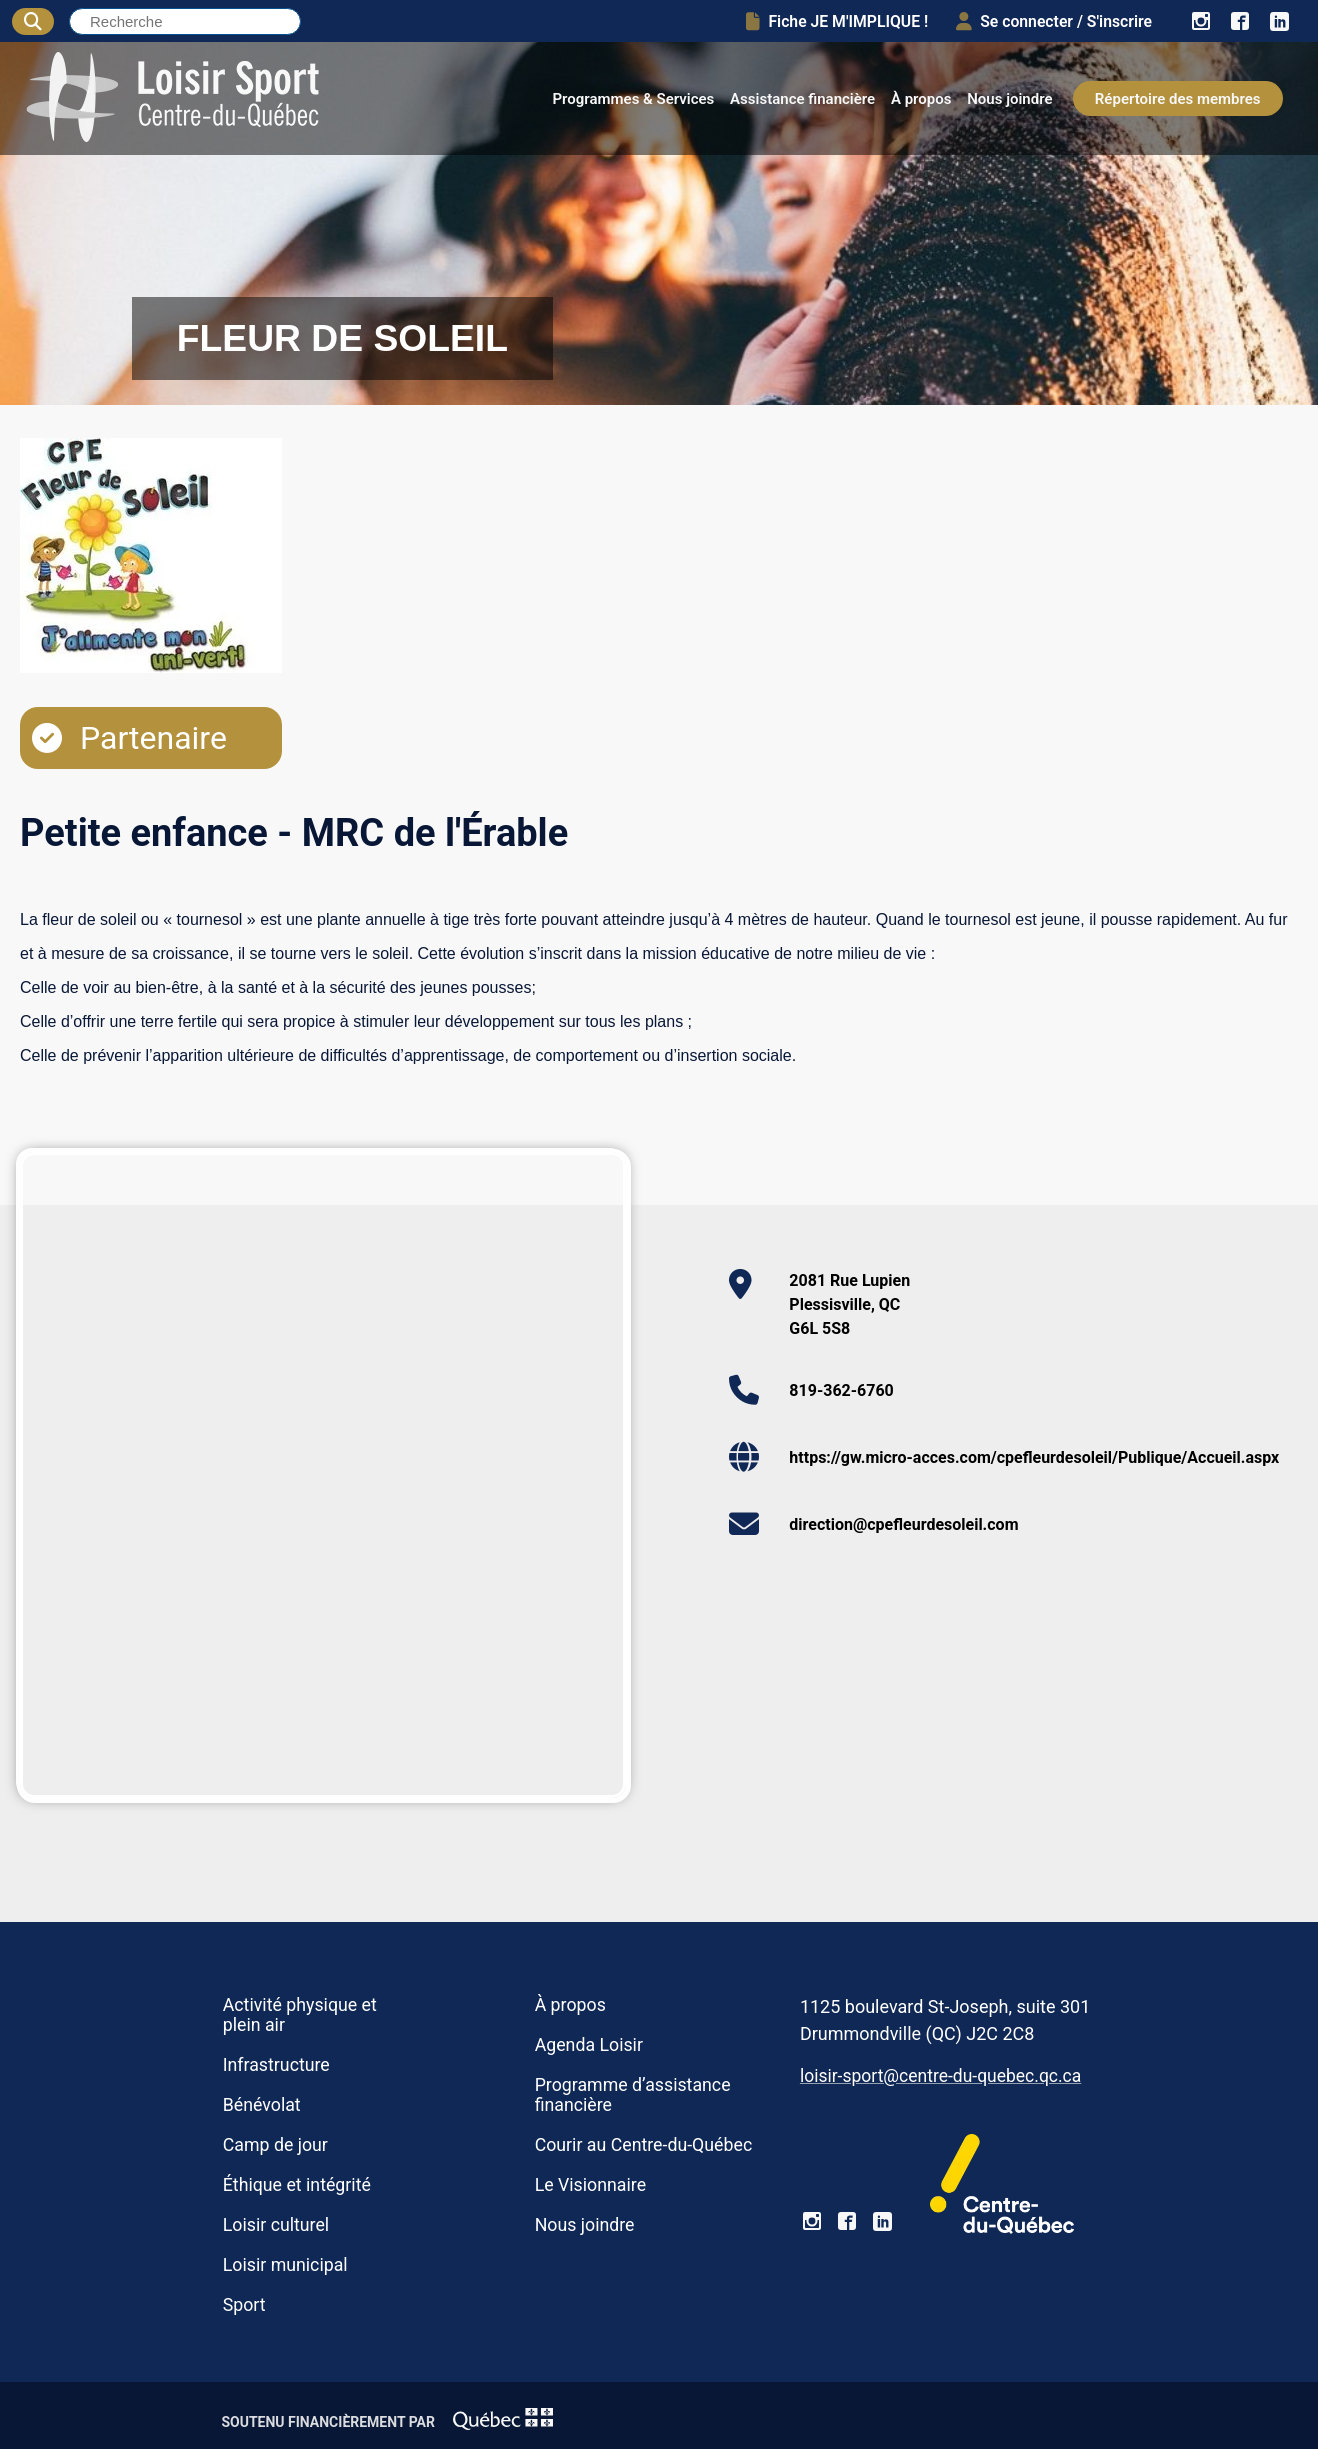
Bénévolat (262, 2105)
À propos (921, 99)
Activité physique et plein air (300, 2015)
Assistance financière (802, 99)
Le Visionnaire (590, 2185)
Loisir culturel (276, 2225)
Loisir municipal (285, 2265)
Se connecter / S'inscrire (1054, 21)
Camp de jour (275, 2145)
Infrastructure (276, 2065)
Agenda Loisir (589, 2045)
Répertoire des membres (1178, 99)
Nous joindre (1009, 99)
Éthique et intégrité (297, 2185)
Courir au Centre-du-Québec (644, 2145)
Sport (244, 2305)
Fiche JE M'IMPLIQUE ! (837, 21)
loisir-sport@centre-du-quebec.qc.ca (940, 2076)
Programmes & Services (633, 99)
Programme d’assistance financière (633, 2095)
